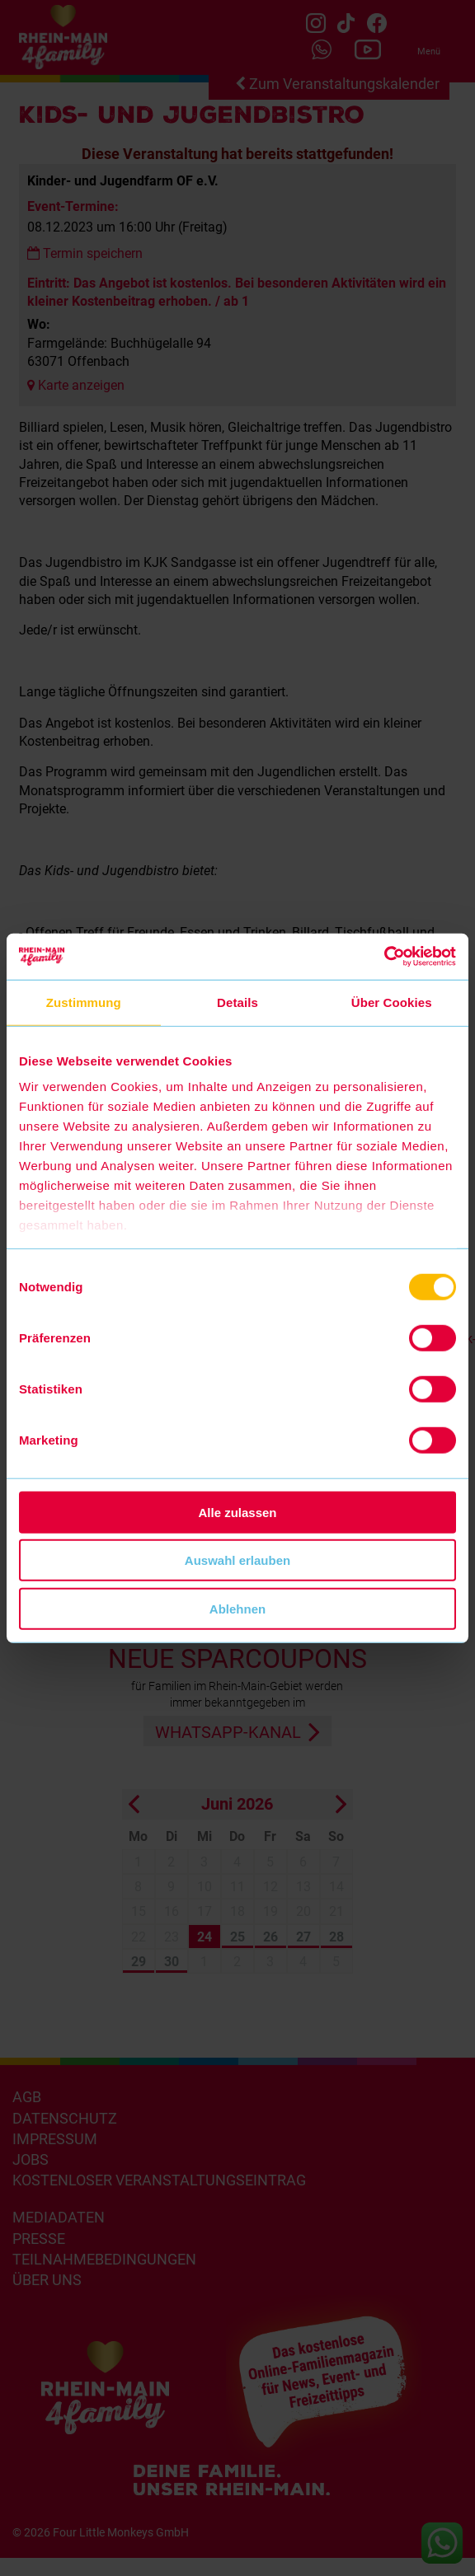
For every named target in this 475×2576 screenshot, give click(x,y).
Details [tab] (237, 1002)
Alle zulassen (237, 1512)
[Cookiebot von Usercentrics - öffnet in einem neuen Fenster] (384, 956)
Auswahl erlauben (237, 1560)
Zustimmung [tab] (83, 1002)
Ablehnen (237, 1608)
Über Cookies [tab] (391, 1002)
